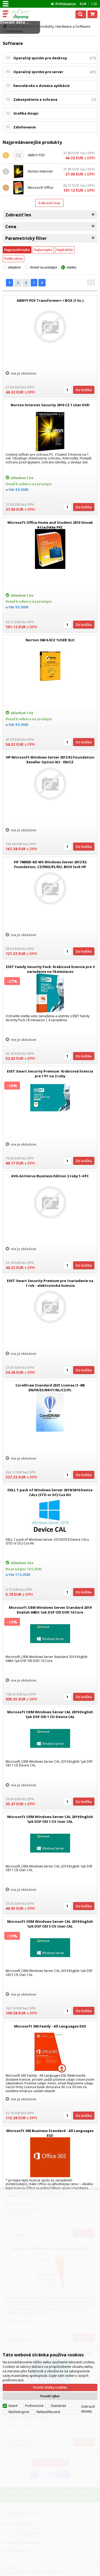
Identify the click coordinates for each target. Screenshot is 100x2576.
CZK (94, 3)
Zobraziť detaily (88, 2387)
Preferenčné (34, 2384)
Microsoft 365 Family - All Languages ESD (50, 2026)
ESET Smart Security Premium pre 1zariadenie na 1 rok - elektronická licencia (50, 1283)
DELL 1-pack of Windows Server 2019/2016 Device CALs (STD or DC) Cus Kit (50, 1492)
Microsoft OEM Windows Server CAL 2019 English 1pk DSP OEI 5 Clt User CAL (50, 1924)
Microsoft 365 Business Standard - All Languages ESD (50, 2133)
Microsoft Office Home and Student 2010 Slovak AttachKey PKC (50, 525)
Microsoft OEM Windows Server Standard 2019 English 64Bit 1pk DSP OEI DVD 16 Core (50, 1610)
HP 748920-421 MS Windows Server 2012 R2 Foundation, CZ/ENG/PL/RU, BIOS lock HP (50, 864)
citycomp (27, 14)
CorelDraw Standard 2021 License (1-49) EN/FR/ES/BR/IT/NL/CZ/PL (50, 1387)
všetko (71, 267)
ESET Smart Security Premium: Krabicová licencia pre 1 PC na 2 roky (50, 1073)
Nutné (13, 2384)
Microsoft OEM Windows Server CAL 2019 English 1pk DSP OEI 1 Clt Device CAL (50, 1714)
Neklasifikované (48, 2390)
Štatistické (58, 2384)
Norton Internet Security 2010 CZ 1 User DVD (50, 405)
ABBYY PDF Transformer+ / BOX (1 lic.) (50, 300)
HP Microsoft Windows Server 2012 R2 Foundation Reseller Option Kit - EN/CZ (50, 759)
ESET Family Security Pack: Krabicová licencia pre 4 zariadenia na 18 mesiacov (50, 969)
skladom (14, 267)
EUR (83, 3)
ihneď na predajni (43, 267)
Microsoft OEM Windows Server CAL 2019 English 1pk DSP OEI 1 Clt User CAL (50, 1819)
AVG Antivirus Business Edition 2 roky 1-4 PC (50, 1176)
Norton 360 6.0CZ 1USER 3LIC (50, 640)
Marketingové (19, 2390)
